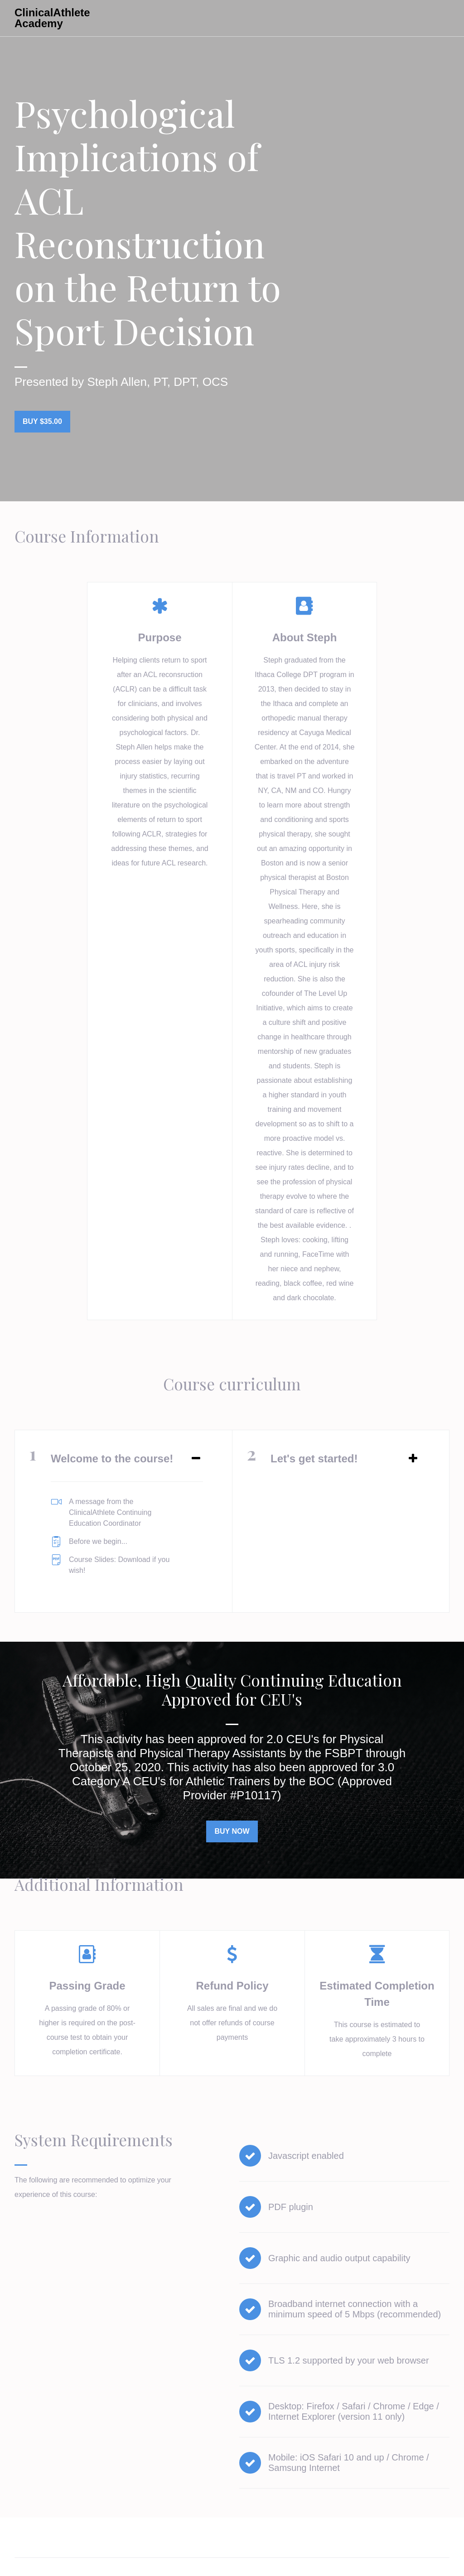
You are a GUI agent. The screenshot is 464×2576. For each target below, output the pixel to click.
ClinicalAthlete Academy (52, 18)
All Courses (284, 18)
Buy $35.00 (42, 421)
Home (23, 2524)
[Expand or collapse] (196, 1451)
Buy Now (228, 1824)
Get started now (406, 18)
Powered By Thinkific (420, 2558)
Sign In (336, 18)
